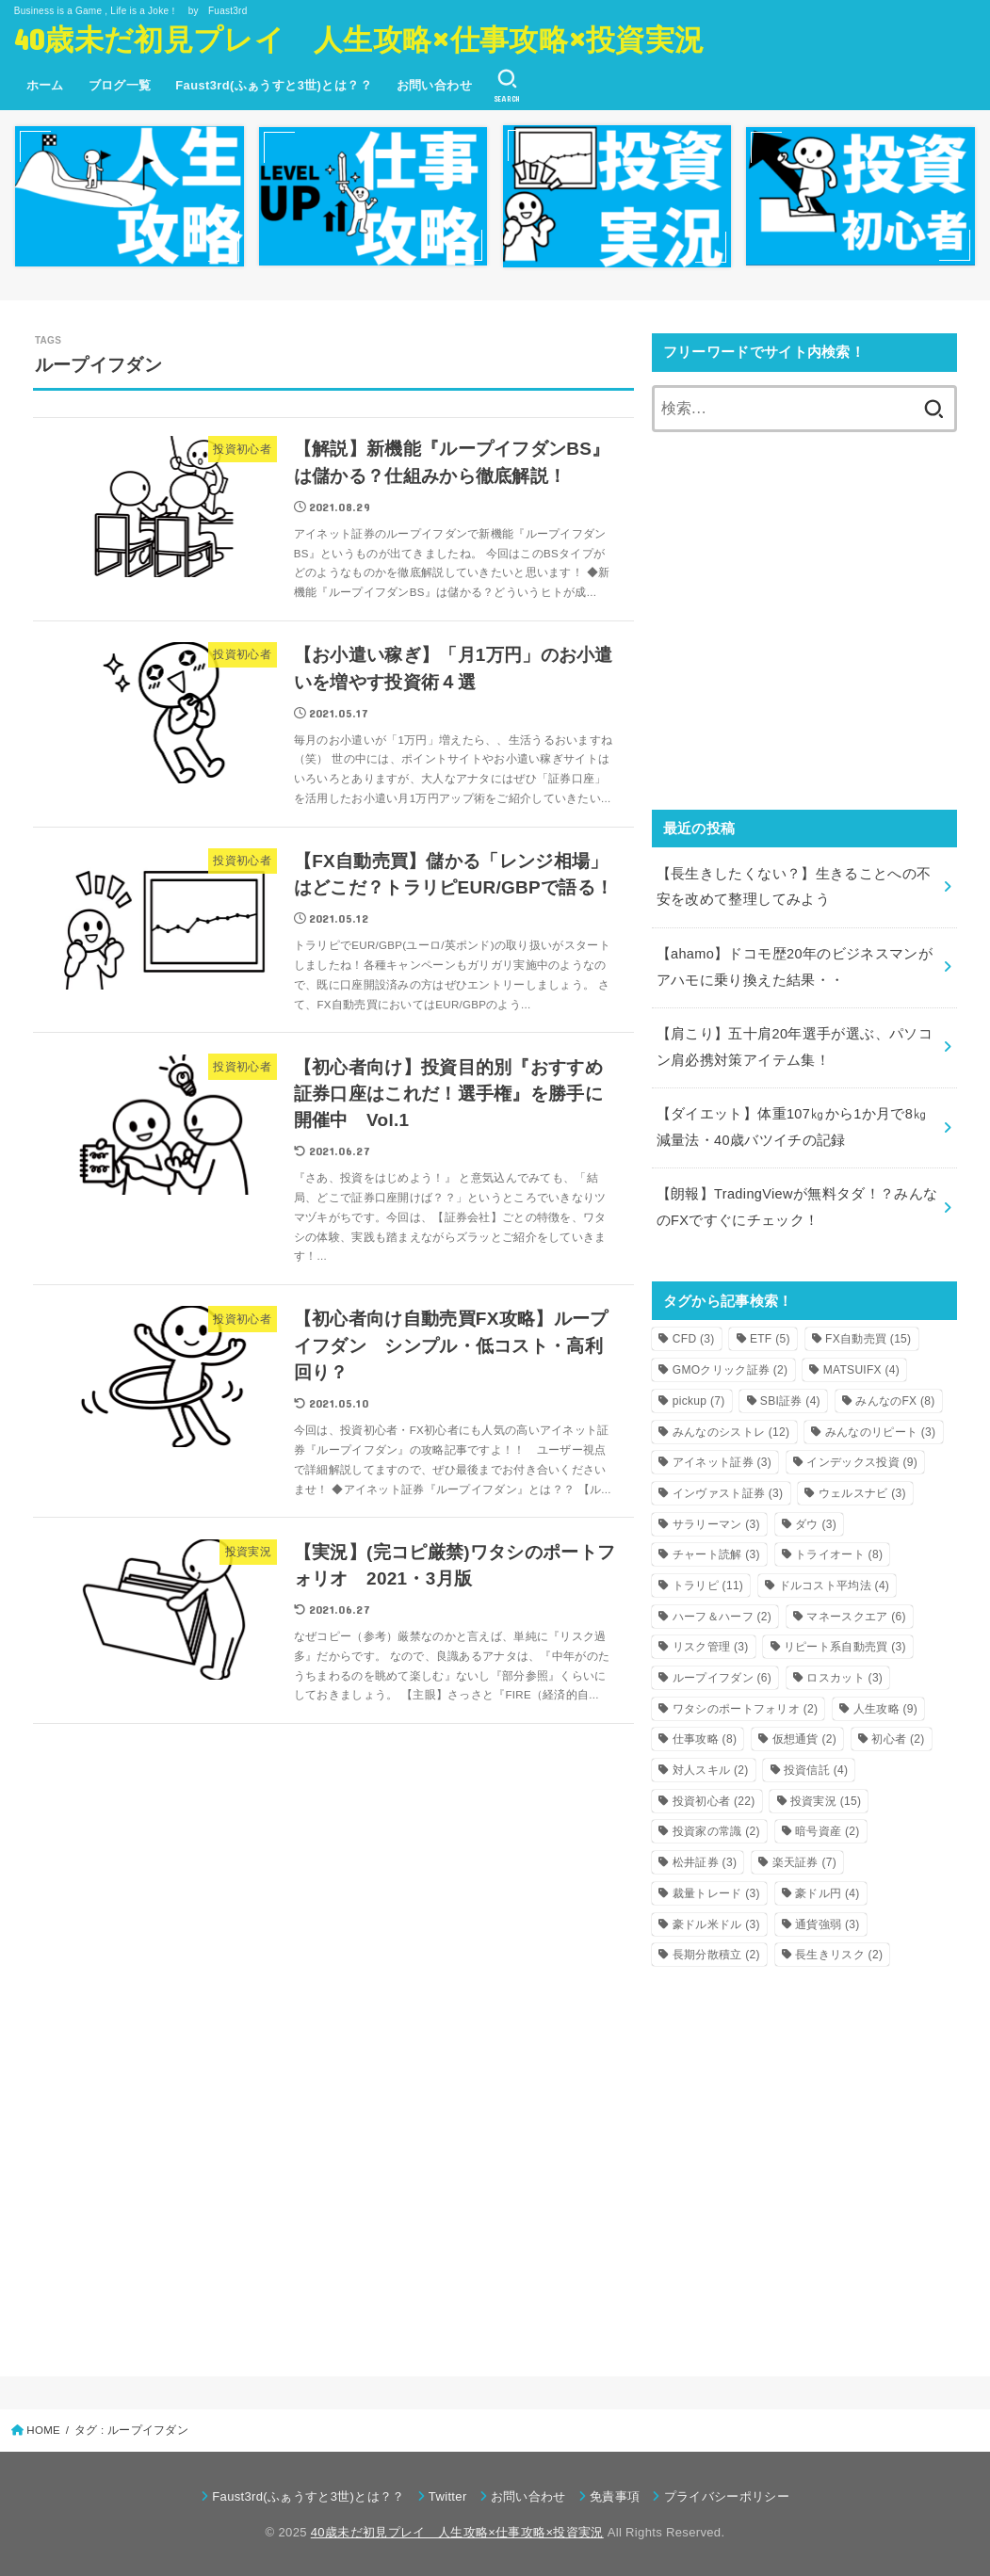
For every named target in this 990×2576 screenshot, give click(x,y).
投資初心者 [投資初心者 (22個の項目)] (714, 1801)
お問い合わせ (434, 85)
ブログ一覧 (120, 85)
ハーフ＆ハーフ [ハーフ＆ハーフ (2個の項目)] (722, 1616)
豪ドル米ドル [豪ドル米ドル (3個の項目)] (716, 1924)
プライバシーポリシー (726, 2496)
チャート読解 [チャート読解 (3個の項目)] (716, 1554)
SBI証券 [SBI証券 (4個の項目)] (790, 1401)
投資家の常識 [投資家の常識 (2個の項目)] (716, 1831)
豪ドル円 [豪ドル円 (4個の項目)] (827, 1893)
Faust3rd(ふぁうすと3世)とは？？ (273, 85)
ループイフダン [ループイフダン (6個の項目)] (722, 1677)
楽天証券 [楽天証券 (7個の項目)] (804, 1862)
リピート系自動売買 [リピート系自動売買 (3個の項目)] (845, 1646)
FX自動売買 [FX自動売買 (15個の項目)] (868, 1338)
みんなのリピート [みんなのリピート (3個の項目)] (880, 1432)
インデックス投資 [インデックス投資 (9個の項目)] (861, 1462)
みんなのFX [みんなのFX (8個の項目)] (894, 1401)
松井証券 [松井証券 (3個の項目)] (705, 1862)
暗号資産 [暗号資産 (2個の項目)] (827, 1831)
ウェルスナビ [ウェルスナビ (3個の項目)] (862, 1493)
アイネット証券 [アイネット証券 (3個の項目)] (722, 1462)
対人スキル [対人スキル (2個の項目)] (711, 1770)
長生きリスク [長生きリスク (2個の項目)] (839, 1954)
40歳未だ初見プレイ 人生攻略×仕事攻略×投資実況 (359, 38)
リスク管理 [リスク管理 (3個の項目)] (711, 1646)
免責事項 (615, 2496)
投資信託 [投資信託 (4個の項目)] (816, 1770)
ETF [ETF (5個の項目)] (770, 1338)
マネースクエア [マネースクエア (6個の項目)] (855, 1616)
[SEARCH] (507, 85)
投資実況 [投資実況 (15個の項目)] (825, 1801)
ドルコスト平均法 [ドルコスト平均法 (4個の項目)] (834, 1585)
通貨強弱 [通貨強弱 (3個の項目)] (827, 1924)
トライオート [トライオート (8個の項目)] (839, 1554)
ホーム (45, 85)
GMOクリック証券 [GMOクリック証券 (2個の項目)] (730, 1370)
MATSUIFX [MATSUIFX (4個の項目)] (861, 1370)
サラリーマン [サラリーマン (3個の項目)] (716, 1524)
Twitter (448, 2496)
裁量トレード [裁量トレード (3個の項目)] (716, 1893)
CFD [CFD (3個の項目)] (694, 1338)
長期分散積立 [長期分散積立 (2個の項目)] (716, 1954)
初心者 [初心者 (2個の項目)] (897, 1739)
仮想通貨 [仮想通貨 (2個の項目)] (804, 1739)
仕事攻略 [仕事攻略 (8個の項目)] (705, 1739)
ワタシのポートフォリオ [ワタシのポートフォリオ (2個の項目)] (746, 1708)
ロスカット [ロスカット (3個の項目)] (844, 1677)
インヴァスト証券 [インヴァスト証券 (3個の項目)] (728, 1493)
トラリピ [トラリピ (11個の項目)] (708, 1585)
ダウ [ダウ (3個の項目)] (815, 1524)
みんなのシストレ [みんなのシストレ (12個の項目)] (731, 1432)
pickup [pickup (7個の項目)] (699, 1401)
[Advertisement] (804, 633)
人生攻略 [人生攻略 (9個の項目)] (885, 1708)
